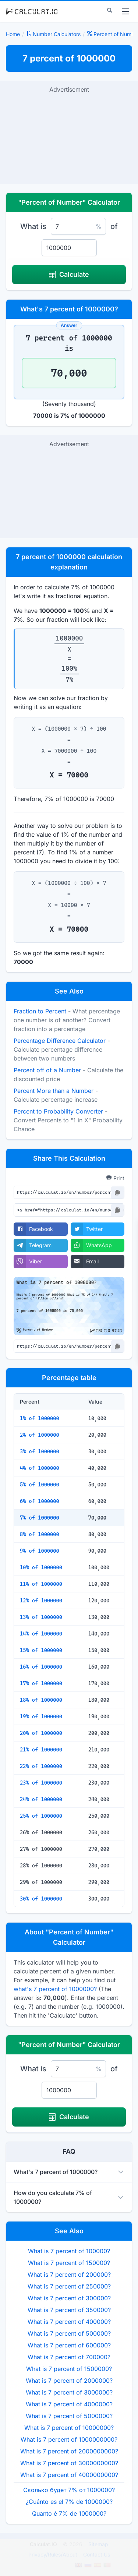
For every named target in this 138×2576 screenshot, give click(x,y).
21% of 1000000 (41, 1750)
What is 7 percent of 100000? (69, 2251)
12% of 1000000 (41, 1600)
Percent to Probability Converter (58, 1111)
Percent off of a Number (47, 1070)
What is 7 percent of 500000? (69, 2333)
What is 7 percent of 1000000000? (69, 2439)
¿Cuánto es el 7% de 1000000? (69, 2501)
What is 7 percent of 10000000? (69, 2427)
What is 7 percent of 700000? (69, 2357)
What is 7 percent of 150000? (69, 2262)
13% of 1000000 (41, 1617)
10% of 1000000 (41, 1567)
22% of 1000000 (41, 1766)
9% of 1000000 (39, 1551)
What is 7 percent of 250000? (69, 2286)
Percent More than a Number (53, 1090)
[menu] (125, 11)
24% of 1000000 (41, 1799)
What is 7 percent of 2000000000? (69, 2451)
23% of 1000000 (41, 1783)
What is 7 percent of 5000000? (69, 2416)
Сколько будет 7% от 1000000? (69, 2490)
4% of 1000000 (39, 1468)
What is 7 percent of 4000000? (69, 2404)
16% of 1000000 (41, 1667)
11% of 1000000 (41, 1584)
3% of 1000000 (39, 1451)
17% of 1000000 (41, 1683)
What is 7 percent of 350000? (69, 2310)
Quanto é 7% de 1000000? (69, 2513)
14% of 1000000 (41, 1634)
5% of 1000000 (39, 1485)
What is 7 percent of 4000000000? (69, 2474)
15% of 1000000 (41, 1650)
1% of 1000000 (39, 1418)
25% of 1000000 (41, 1816)
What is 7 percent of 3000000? (69, 2392)
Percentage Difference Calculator (60, 1040)
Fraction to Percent (40, 1011)
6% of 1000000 (39, 1501)
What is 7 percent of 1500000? (69, 2368)
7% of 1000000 (39, 1518)
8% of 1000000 (39, 1534)
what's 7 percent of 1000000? (55, 1989)
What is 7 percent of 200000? (69, 2274)
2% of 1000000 (39, 1435)
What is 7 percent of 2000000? (69, 2380)
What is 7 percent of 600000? (69, 2345)
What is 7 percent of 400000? (69, 2321)
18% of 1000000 (41, 1700)
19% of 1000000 (41, 1716)
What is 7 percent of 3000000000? (69, 2463)
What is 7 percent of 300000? (69, 2298)
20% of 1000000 (41, 1733)
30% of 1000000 (41, 1899)
